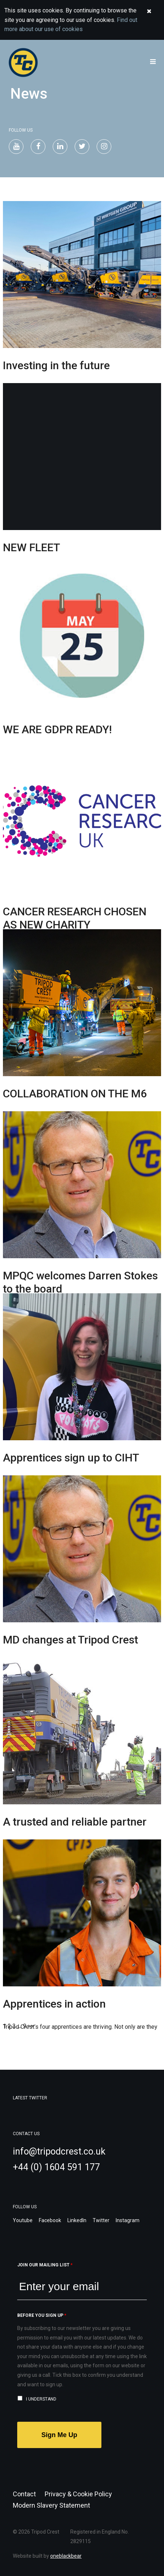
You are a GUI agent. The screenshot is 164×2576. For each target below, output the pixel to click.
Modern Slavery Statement (51, 2505)
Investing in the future (56, 365)
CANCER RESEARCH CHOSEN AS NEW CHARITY (74, 918)
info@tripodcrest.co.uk (59, 2151)
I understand (41, 2399)
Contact (24, 2494)
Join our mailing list (44, 2264)
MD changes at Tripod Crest (70, 1639)
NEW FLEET (31, 547)
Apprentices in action (54, 2003)
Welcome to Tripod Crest (67, 62)
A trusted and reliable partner (74, 1821)
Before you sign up (41, 2315)
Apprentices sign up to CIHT (71, 1457)
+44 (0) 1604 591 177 (56, 2167)
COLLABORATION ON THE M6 (75, 1093)
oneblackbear (66, 2556)
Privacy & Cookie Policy (78, 2494)
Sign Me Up (59, 2435)
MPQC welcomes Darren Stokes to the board (80, 1282)
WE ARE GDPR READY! (57, 729)
